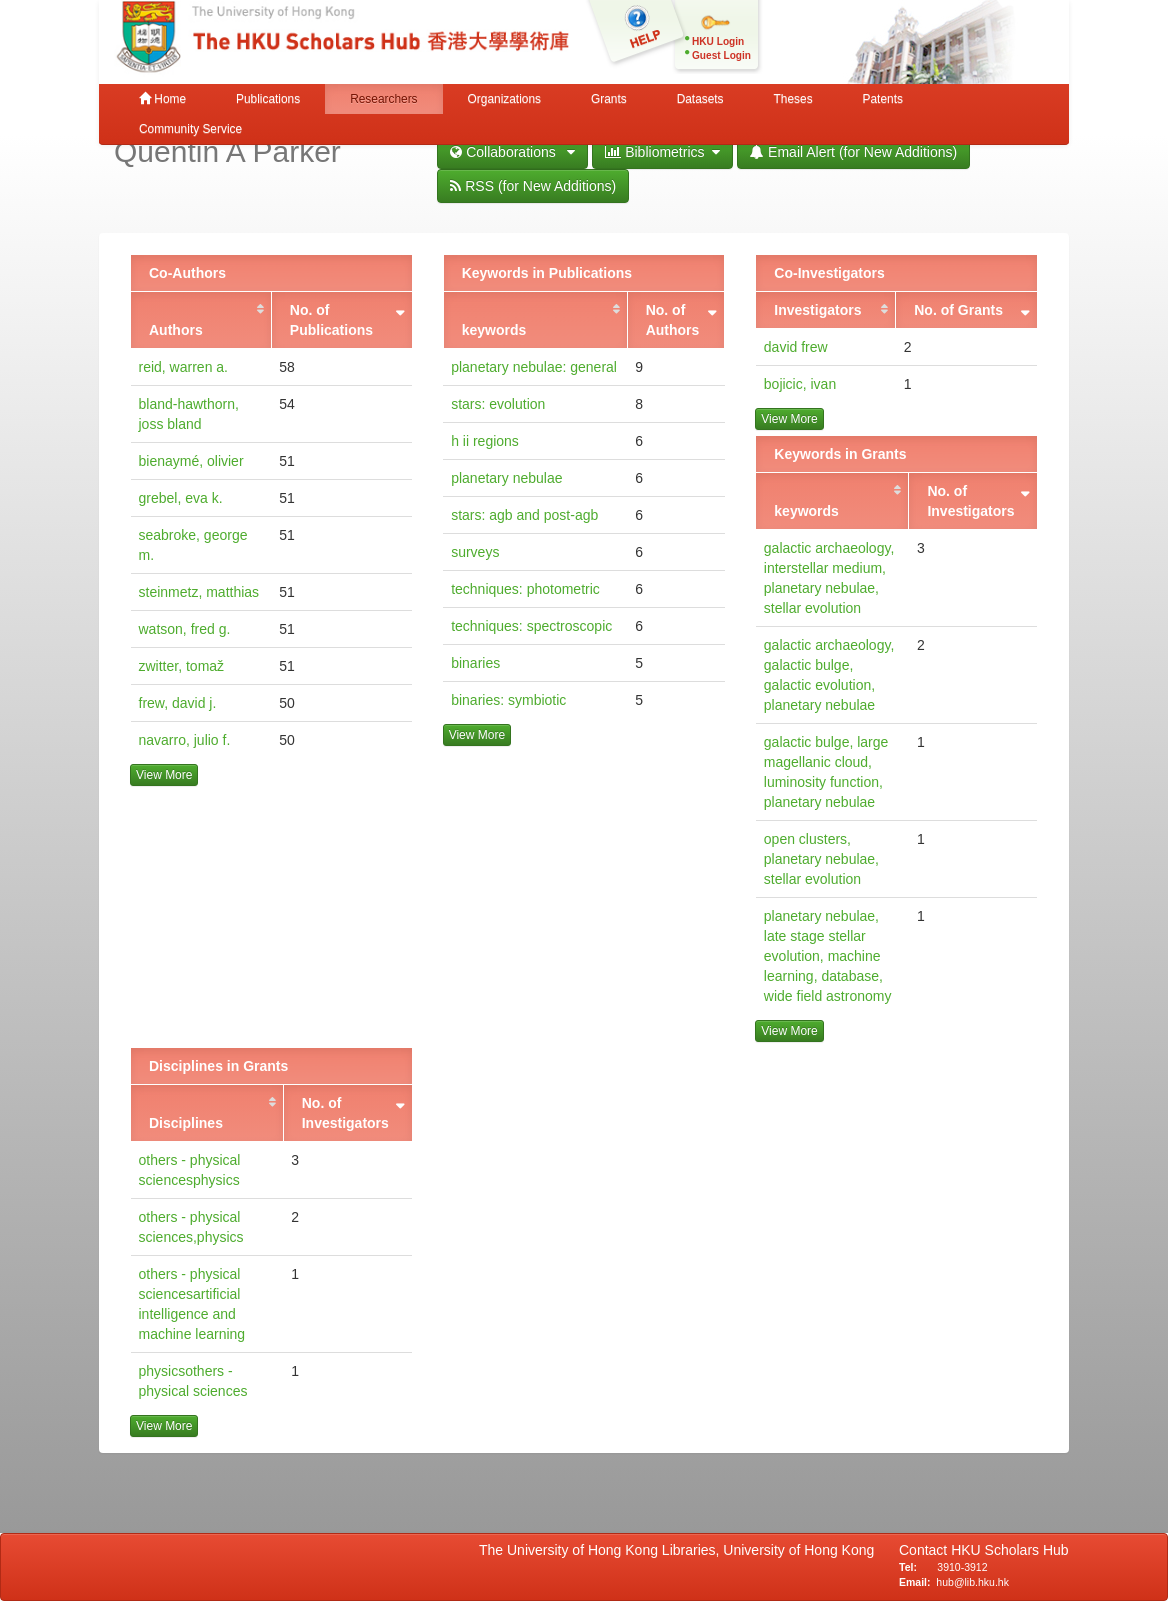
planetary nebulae (506, 478)
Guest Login (721, 55)
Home (162, 99)
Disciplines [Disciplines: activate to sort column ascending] (186, 1123)
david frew (796, 347)
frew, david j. (178, 703)
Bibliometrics (662, 152)
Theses (793, 99)
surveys (475, 552)
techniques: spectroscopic (531, 626)
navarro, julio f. (185, 740)
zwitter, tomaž (182, 666)
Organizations (504, 99)
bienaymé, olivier (191, 461)
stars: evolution (498, 404)
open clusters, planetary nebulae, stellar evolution (821, 859)
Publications (268, 99)
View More (164, 775)
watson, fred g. (185, 629)
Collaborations (512, 152)
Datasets (700, 99)
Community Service (190, 129)
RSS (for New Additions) (533, 186)
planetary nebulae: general (534, 367)
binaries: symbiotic (508, 700)
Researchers (383, 99)
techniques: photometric (525, 589)
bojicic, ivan (800, 384)
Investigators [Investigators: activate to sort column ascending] (817, 310)
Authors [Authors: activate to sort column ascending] (176, 330)
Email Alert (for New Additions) (853, 152)
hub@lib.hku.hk (972, 1582)
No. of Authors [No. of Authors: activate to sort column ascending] (673, 320)
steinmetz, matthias (199, 592)
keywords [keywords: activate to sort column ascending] (494, 330)
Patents (883, 99)
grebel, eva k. (181, 498)
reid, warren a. (183, 367)
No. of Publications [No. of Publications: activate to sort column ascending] (331, 320)
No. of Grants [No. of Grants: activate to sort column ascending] (958, 310)
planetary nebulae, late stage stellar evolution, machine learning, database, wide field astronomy (828, 956)
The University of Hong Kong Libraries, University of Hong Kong (680, 1550)
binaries (475, 663)
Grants (609, 99)
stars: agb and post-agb (524, 515)
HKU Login (718, 41)
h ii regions (485, 441)
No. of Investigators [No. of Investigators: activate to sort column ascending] (970, 501)
